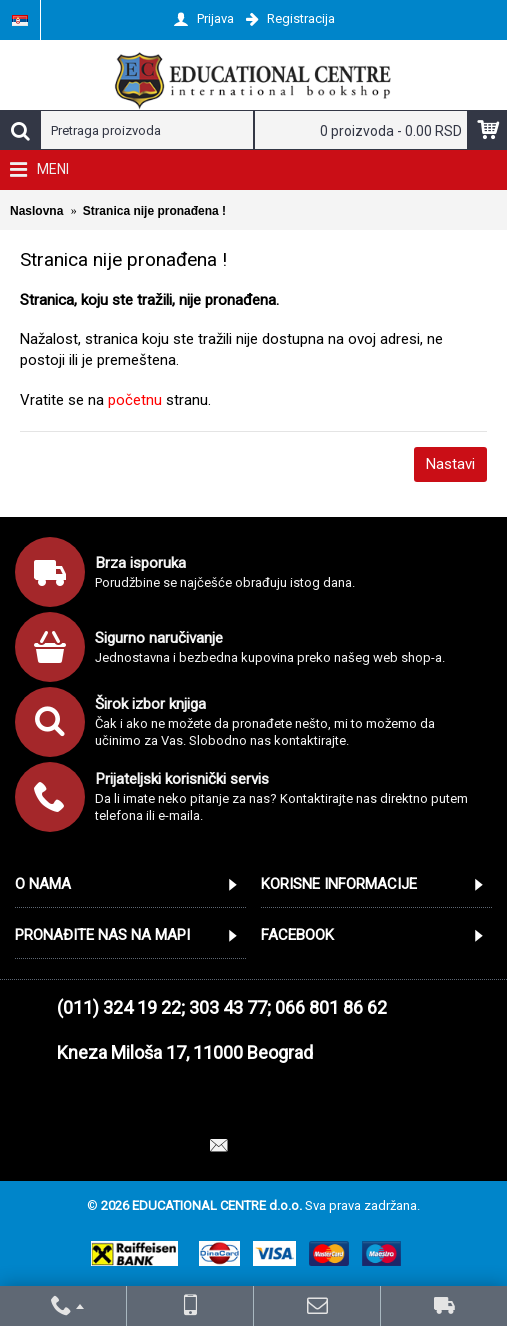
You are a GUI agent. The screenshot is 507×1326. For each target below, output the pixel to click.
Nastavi (450, 464)
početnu (135, 400)
